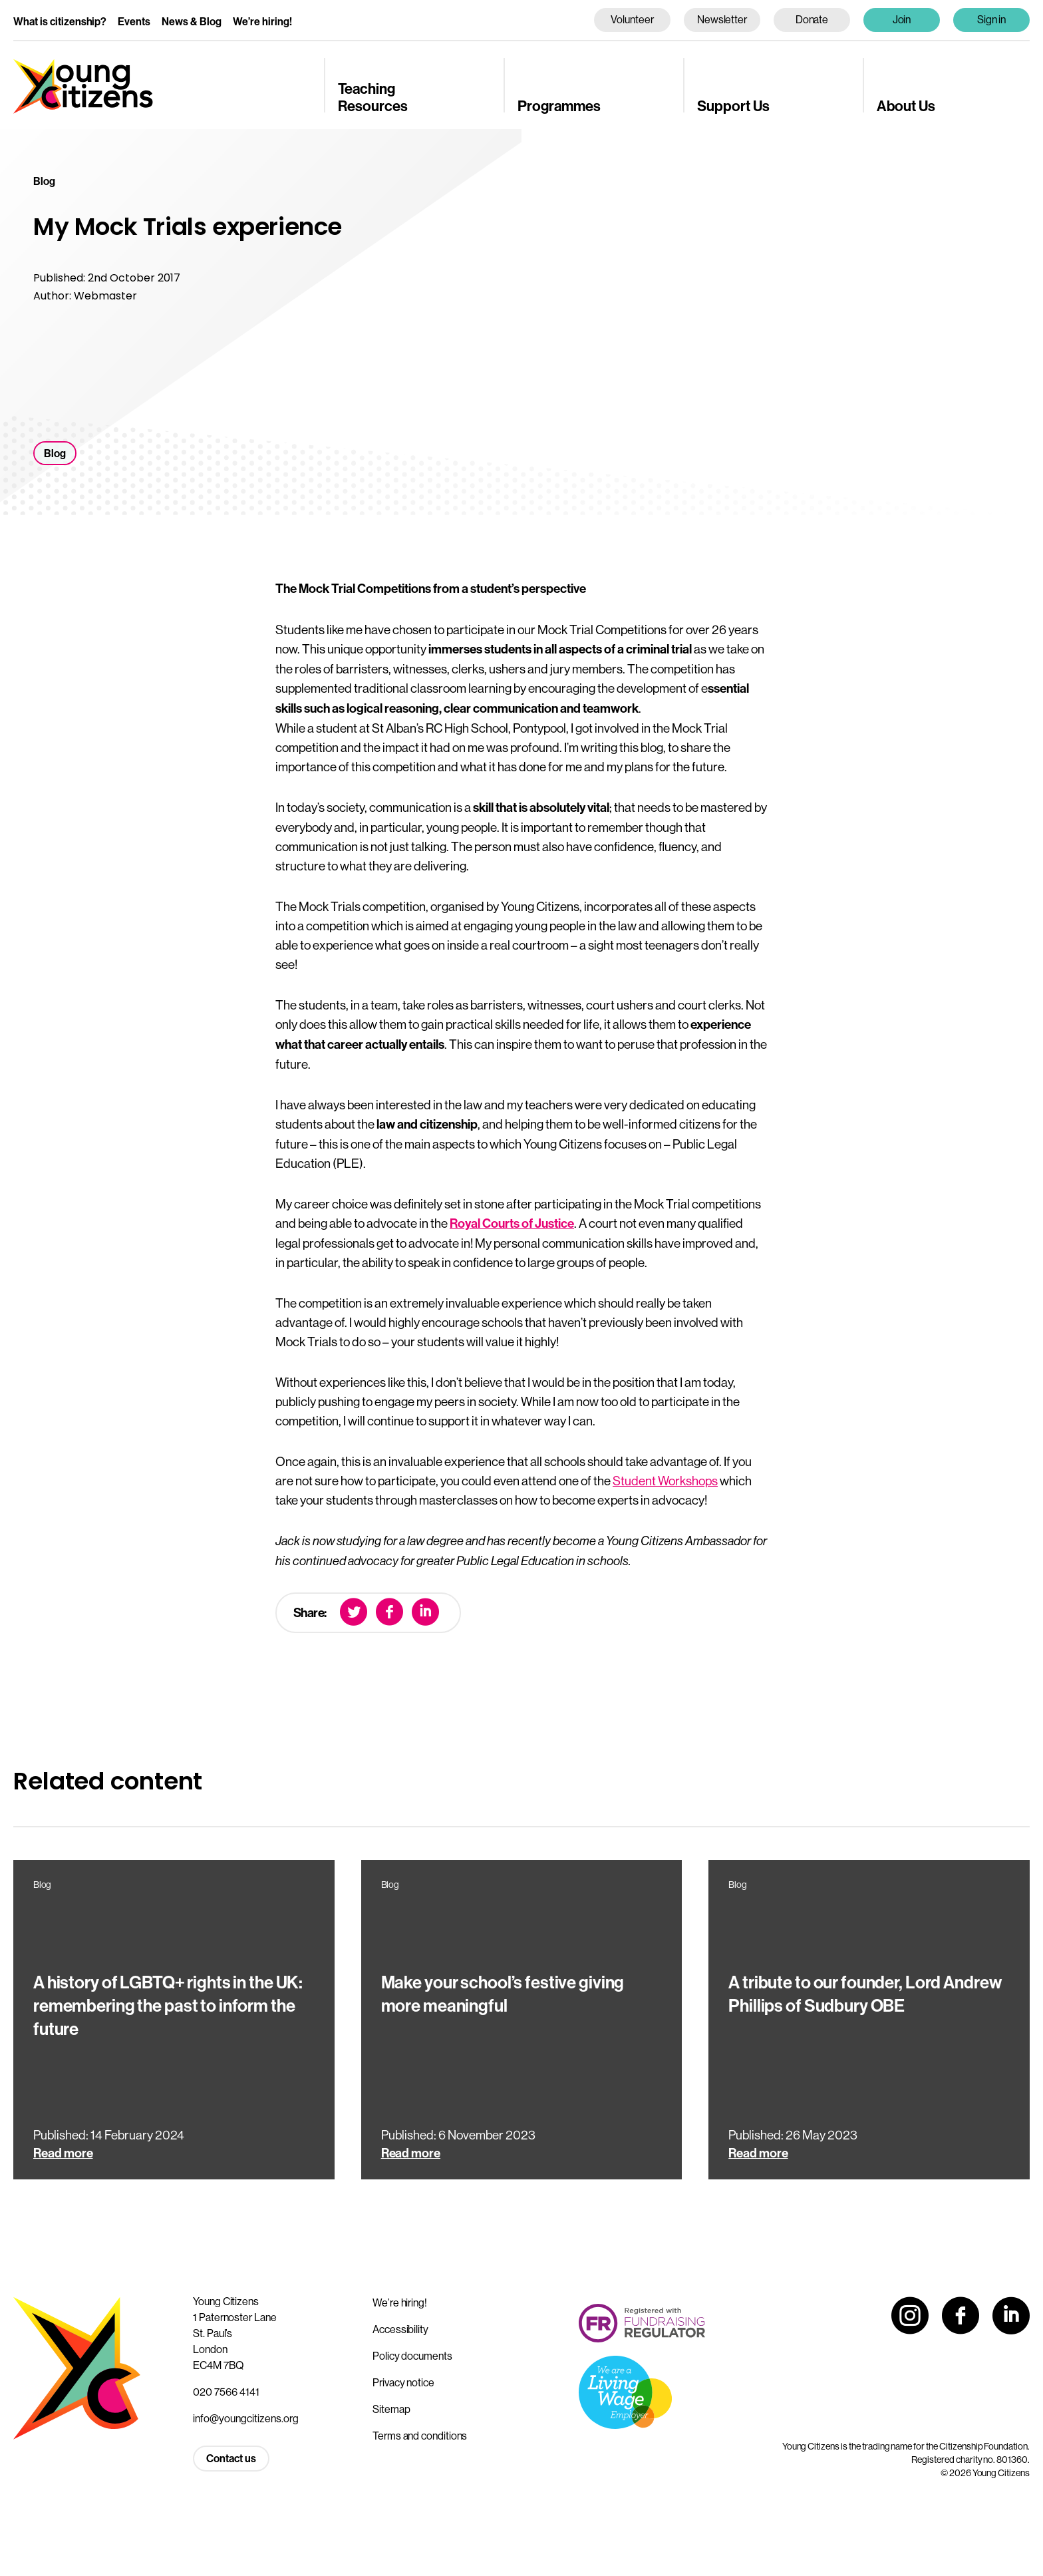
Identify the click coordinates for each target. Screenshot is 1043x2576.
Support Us (733, 106)
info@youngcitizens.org (246, 2418)
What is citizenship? (59, 21)
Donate (812, 19)
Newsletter (722, 19)
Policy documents (412, 2355)
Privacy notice (403, 2382)
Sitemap (391, 2409)
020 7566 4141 (226, 2391)
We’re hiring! (262, 21)
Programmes (559, 106)
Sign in (991, 19)
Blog (55, 453)
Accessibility (400, 2329)
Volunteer (632, 19)
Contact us (231, 2458)
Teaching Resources (373, 98)
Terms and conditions (419, 2435)
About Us (906, 106)
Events (134, 21)
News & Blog (192, 21)
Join (902, 19)
